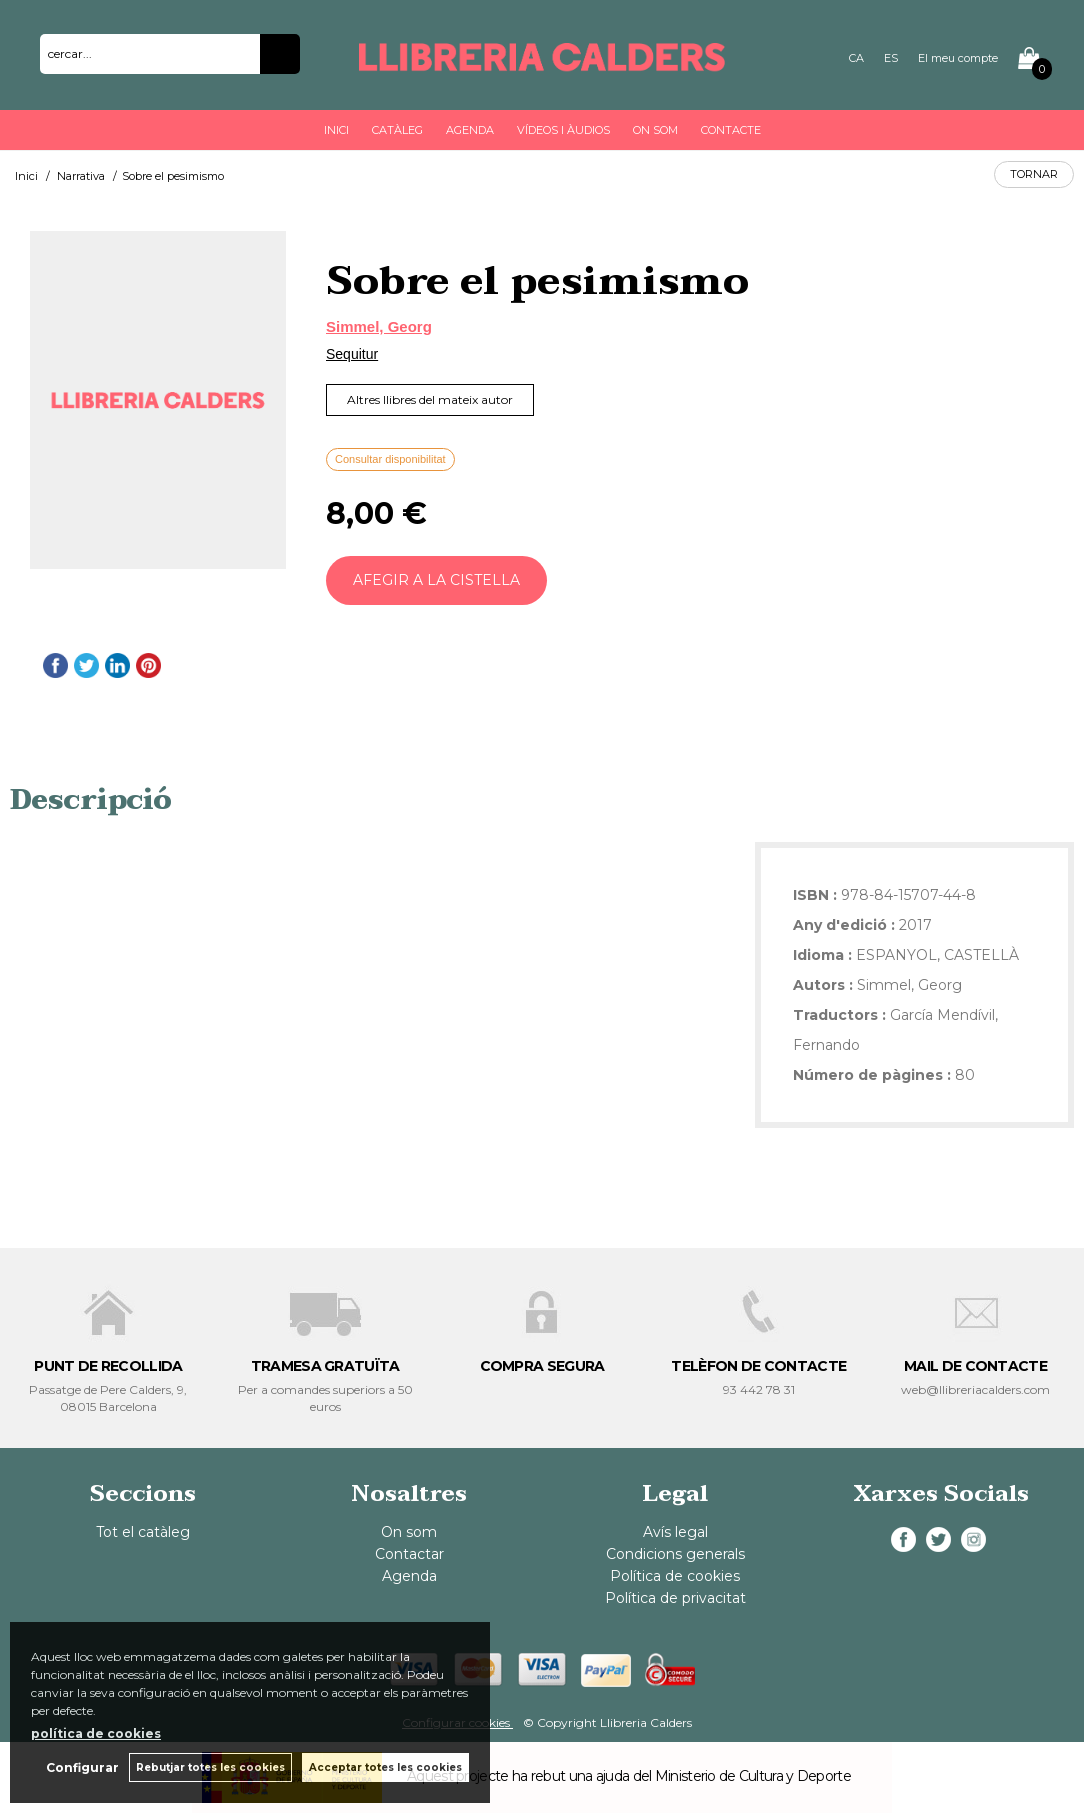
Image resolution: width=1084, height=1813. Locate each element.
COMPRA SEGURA (542, 1366)
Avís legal (675, 1532)
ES (891, 58)
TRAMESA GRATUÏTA (325, 1366)
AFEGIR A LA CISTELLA (436, 580)
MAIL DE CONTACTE (975, 1366)
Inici (336, 130)
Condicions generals (675, 1554)
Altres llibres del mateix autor (430, 399)
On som (655, 130)
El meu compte (958, 58)
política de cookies (96, 1733)
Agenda (470, 130)
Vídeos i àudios (563, 130)
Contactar (409, 1554)
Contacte (731, 130)
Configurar (82, 1767)
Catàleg (397, 130)
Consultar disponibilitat (390, 459)
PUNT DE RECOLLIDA (108, 1366)
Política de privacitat (675, 1598)
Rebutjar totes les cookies (210, 1767)
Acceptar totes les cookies (385, 1767)
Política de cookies (675, 1576)
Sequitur (352, 354)
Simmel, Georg (379, 326)
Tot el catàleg (143, 1532)
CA (856, 58)
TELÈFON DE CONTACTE (758, 1366)
